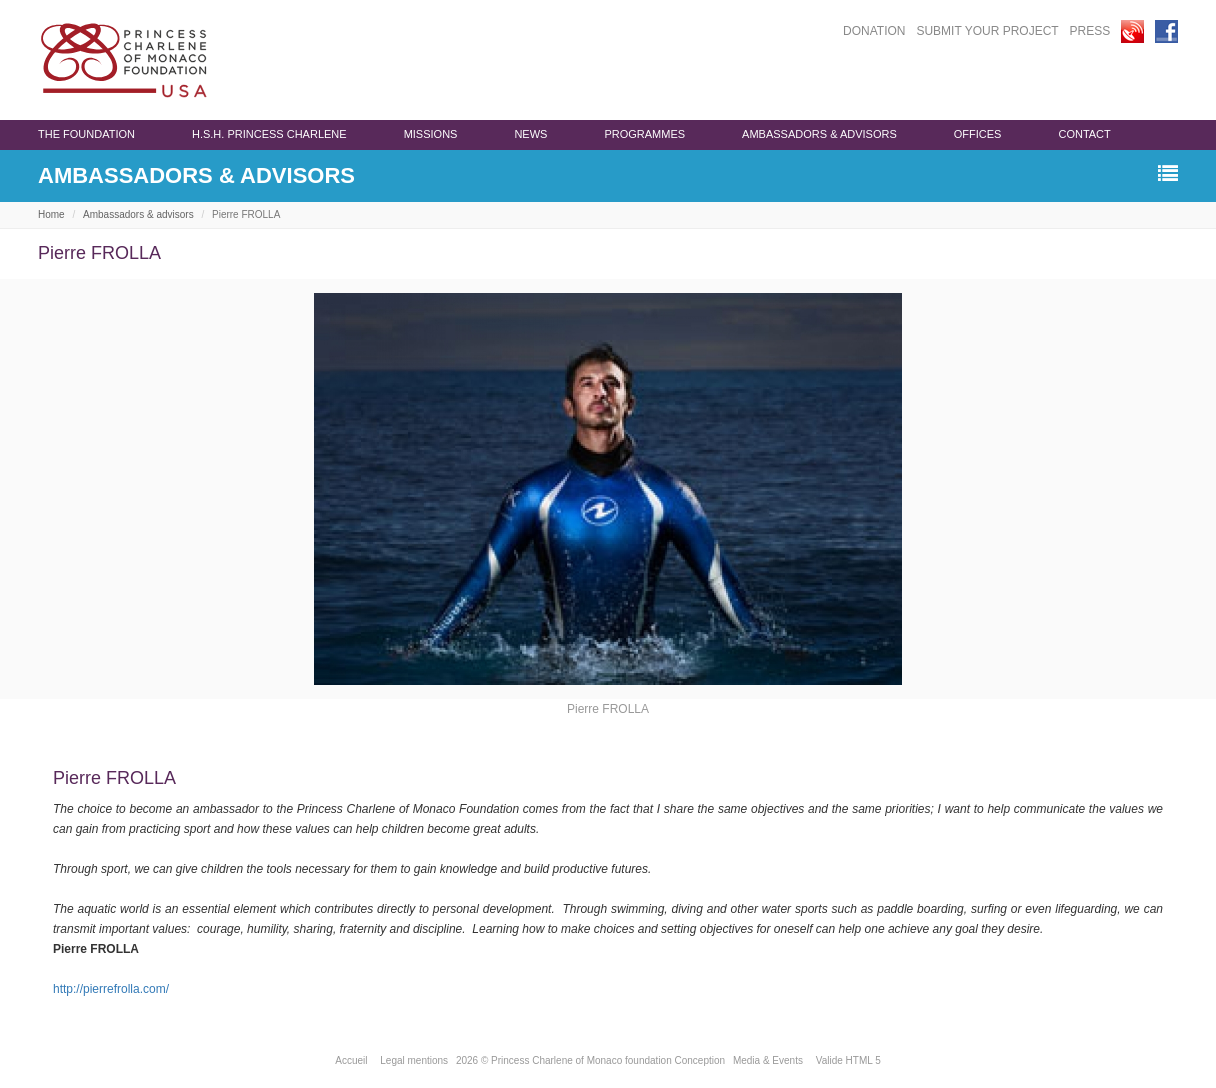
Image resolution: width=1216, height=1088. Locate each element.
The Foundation (86, 134)
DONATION (874, 31)
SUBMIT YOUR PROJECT (987, 31)
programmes (644, 134)
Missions (431, 134)
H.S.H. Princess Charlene (269, 134)
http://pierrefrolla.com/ (111, 989)
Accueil (351, 1060)
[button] (1168, 174)
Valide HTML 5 (848, 1060)
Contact (1084, 134)
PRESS (1090, 31)
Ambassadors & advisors (819, 134)
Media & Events (768, 1060)
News (530, 134)
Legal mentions (414, 1060)
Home (51, 214)
